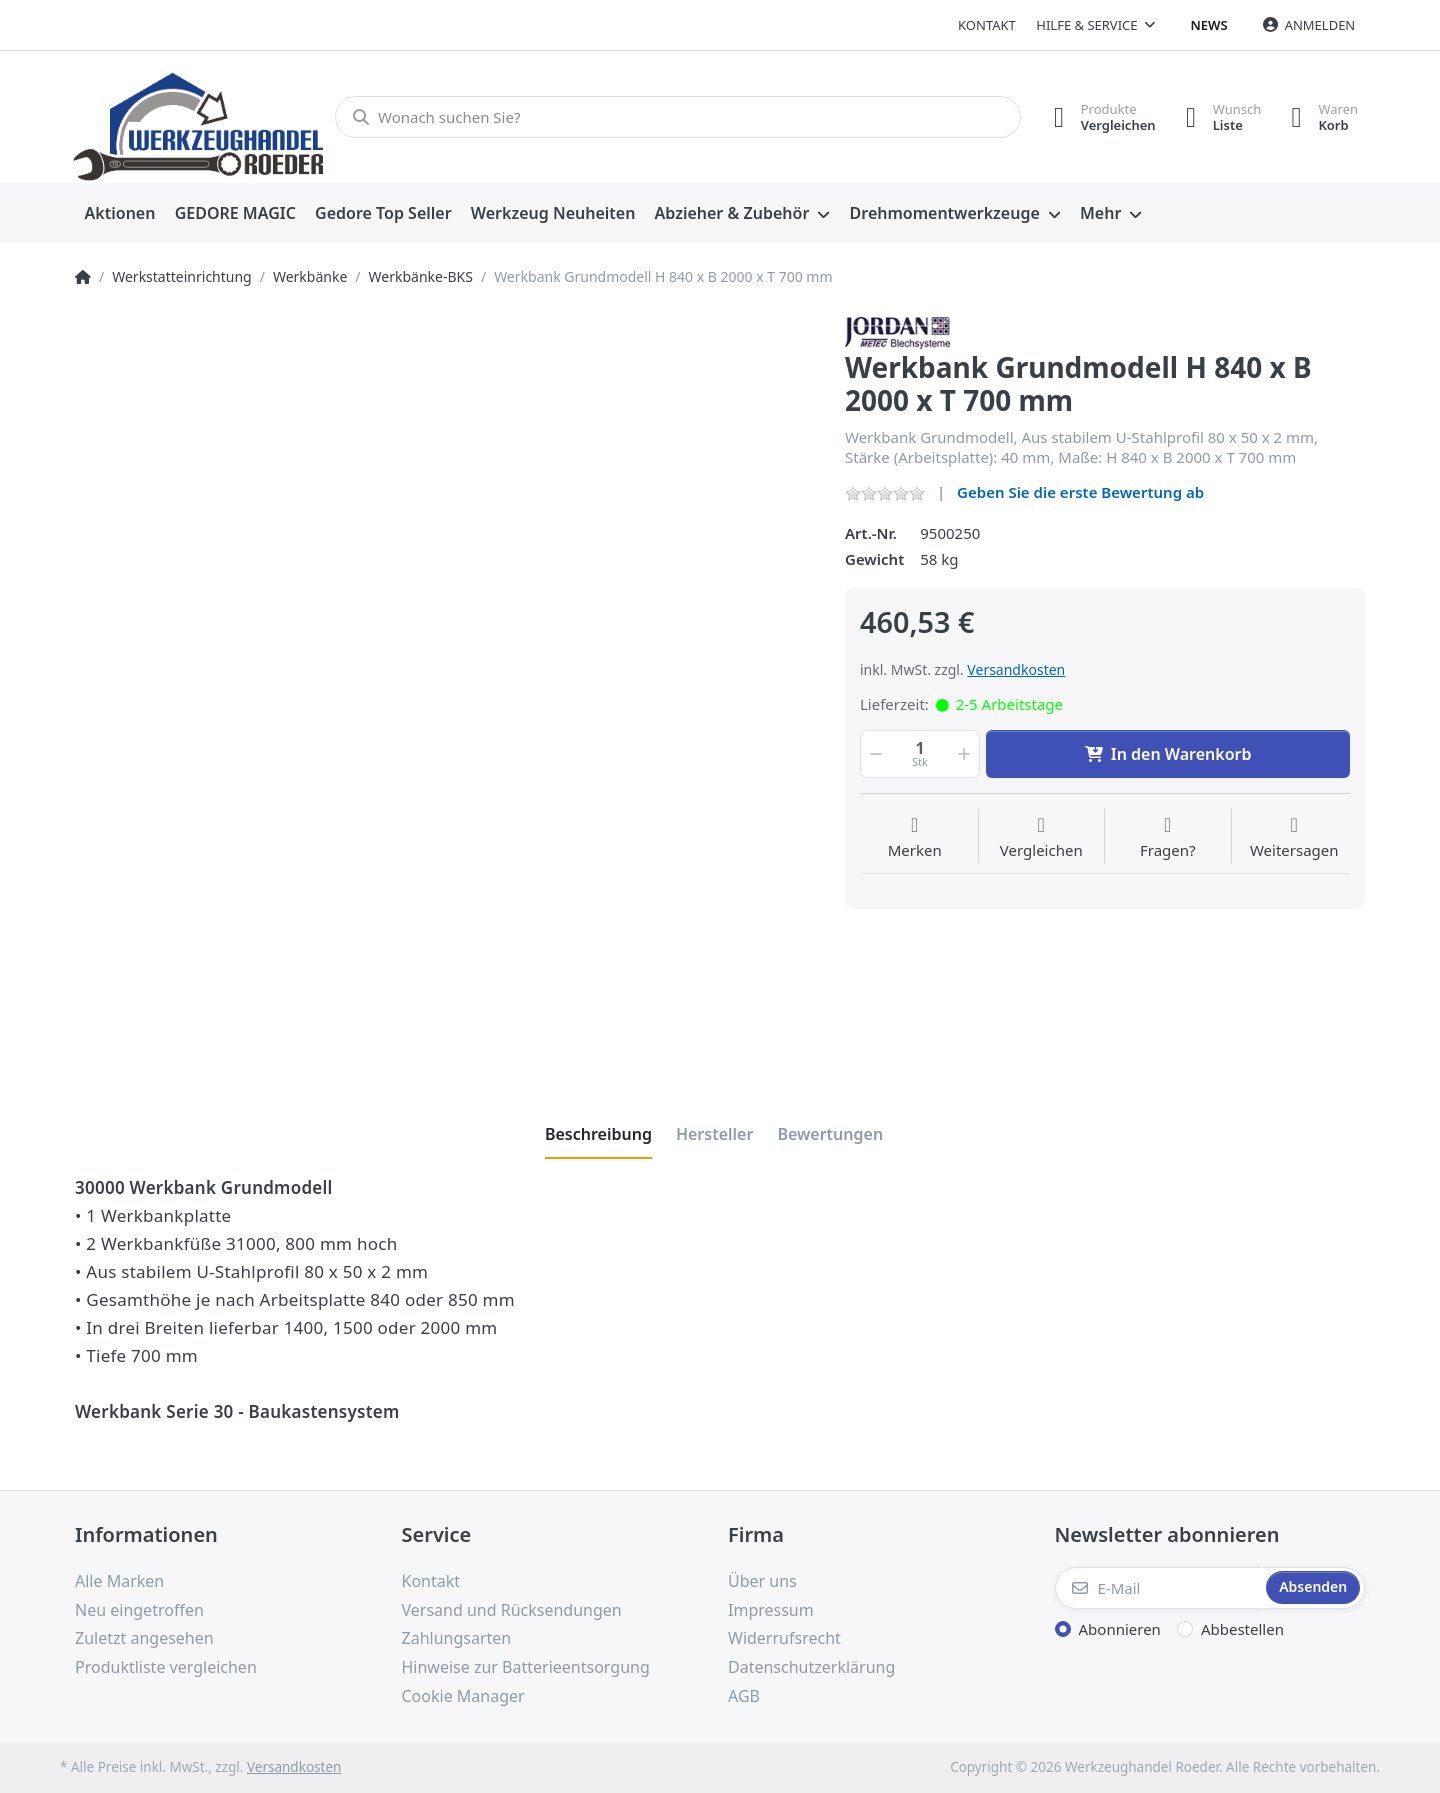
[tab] (598, 1134)
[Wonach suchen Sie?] (677, 117)
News (1209, 25)
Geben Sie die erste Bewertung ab (1080, 492)
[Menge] (920, 754)
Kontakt (987, 25)
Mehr (1100, 213)
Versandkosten (1016, 669)
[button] (874, 754)
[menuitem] (120, 214)
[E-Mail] (1159, 1588)
